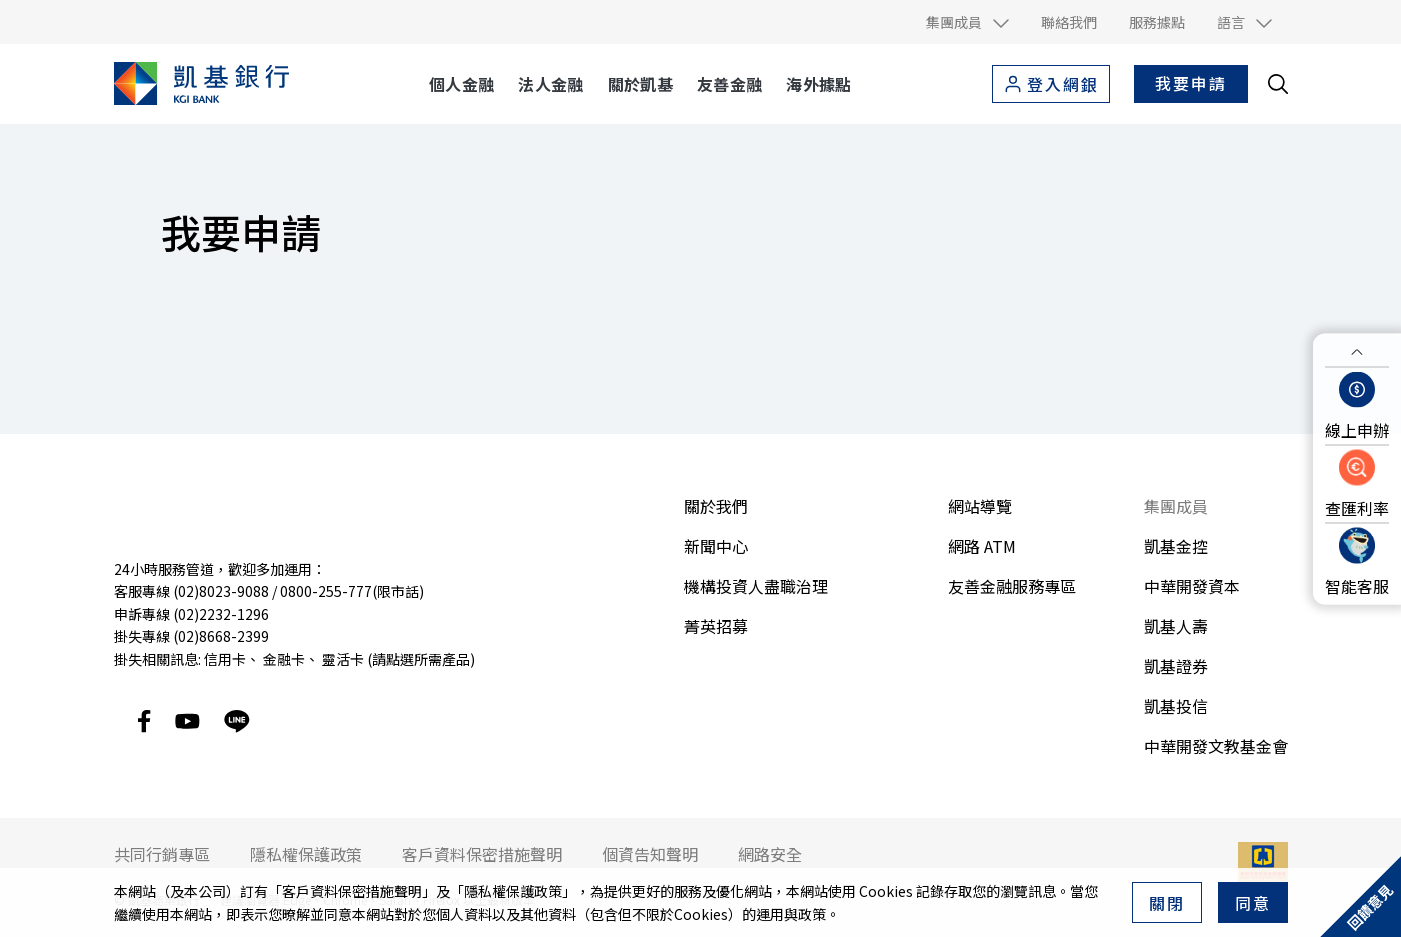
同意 (1253, 903)
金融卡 (284, 659)
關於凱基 (640, 84)
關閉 (1167, 903)
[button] (967, 22)
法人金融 (550, 84)
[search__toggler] (1278, 84)
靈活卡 (343, 659)
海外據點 (818, 84)
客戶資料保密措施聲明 (352, 891)
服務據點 (1157, 22)
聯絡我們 (1069, 22)
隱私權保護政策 (513, 891)
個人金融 (461, 84)
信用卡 (225, 659)
